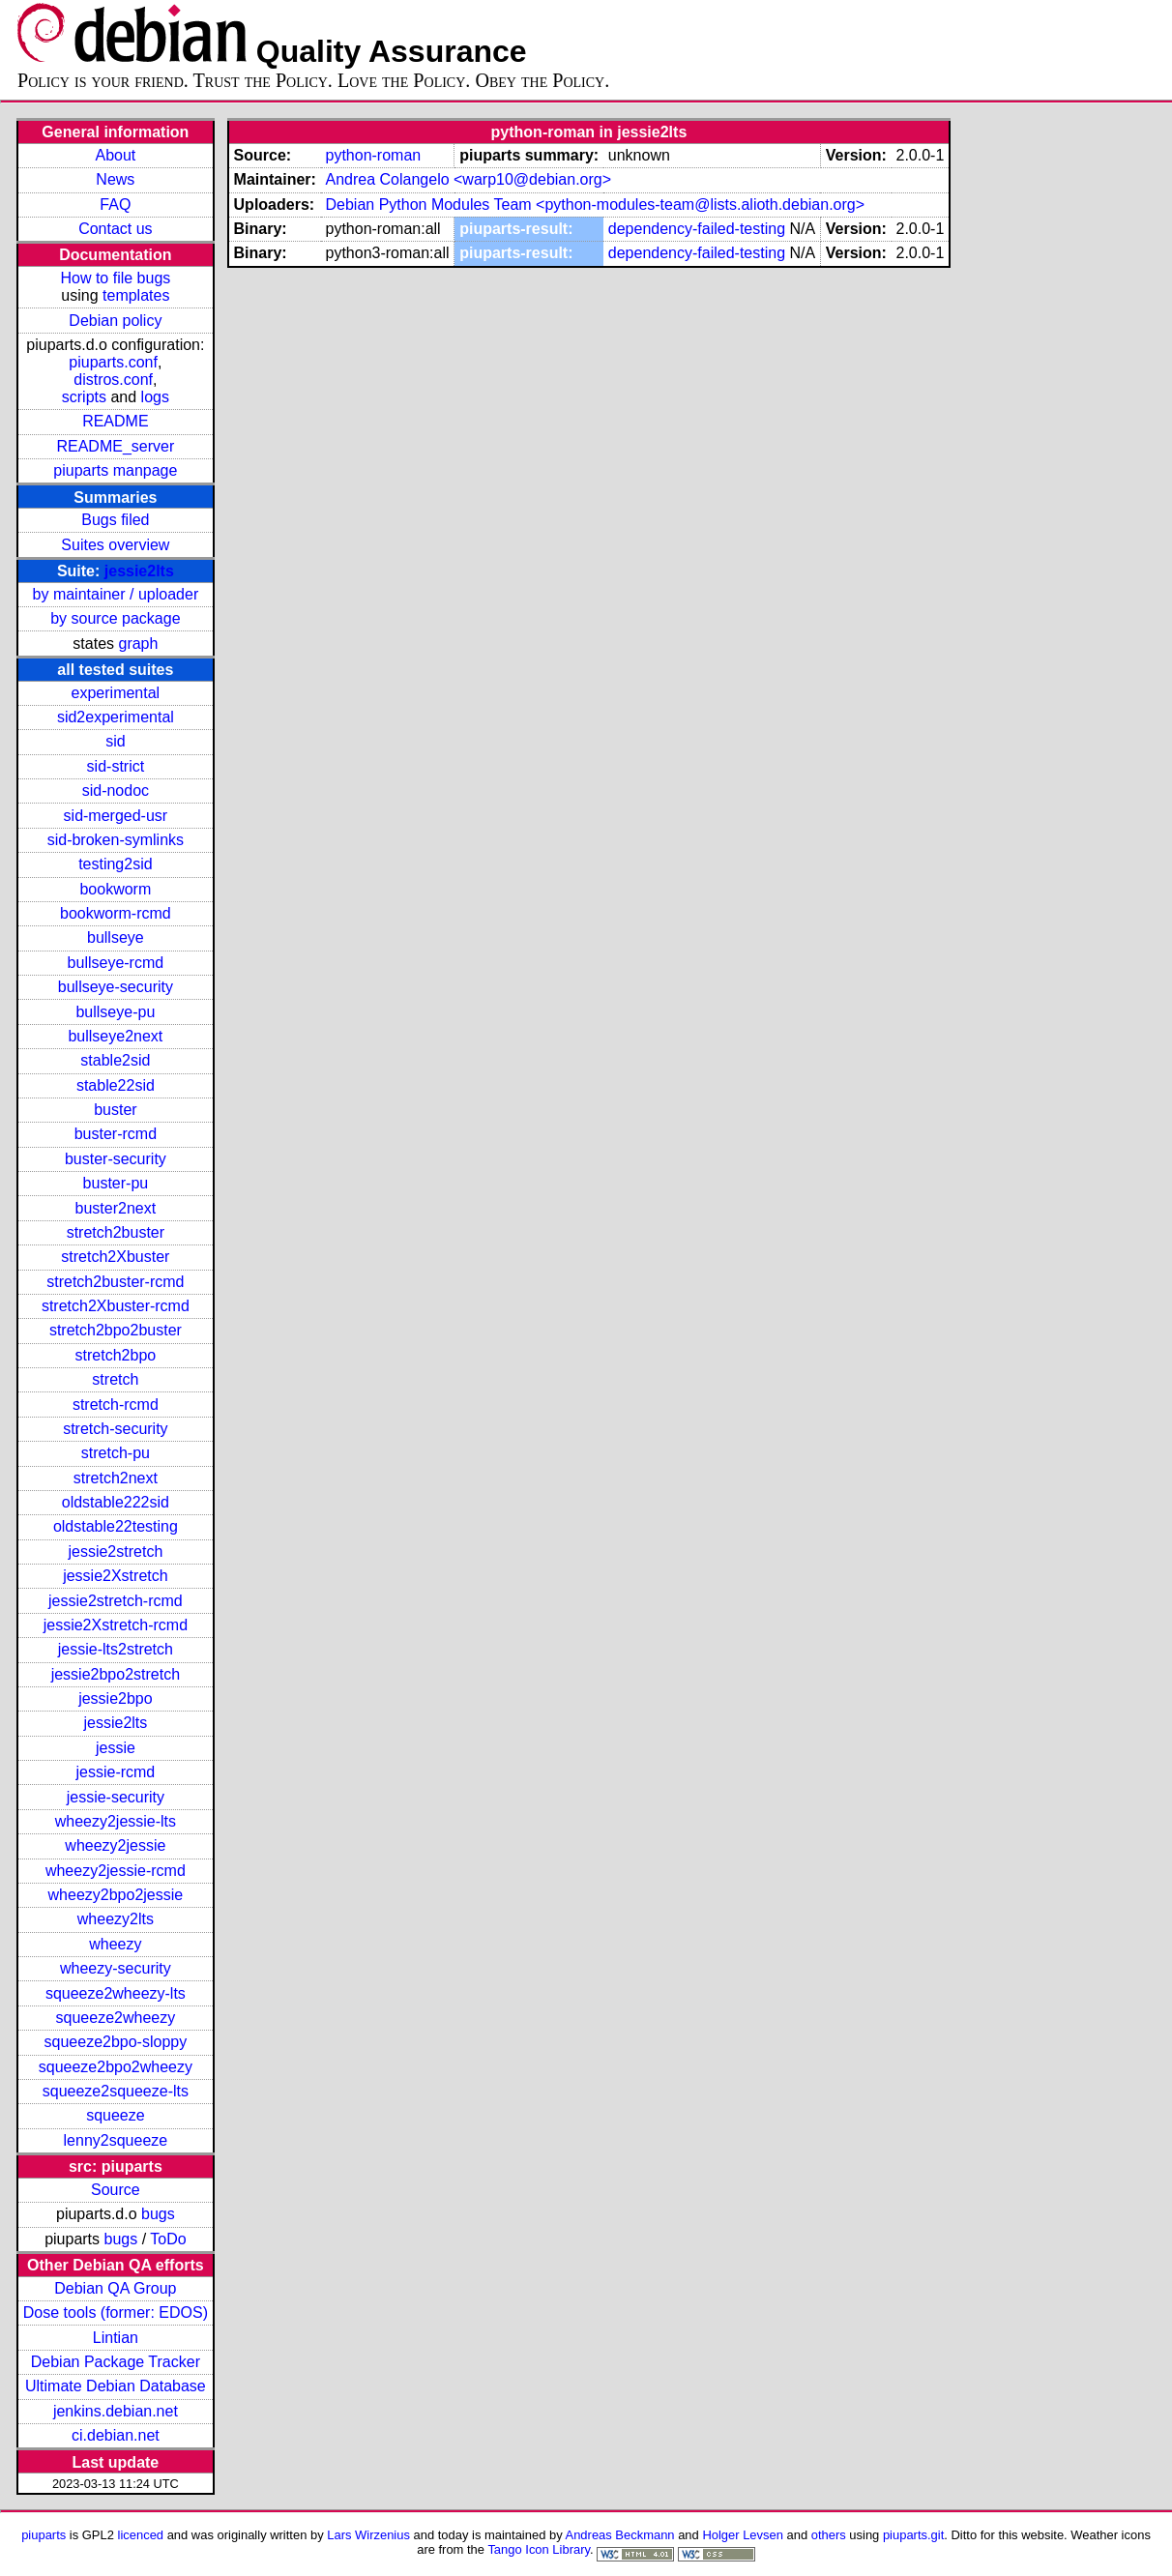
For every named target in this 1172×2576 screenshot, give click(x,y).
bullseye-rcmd (116, 962)
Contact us (115, 228)
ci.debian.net (116, 2435)
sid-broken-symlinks (115, 840)
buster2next (116, 1208)
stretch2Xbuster (115, 1256)
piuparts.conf (113, 362)
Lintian (115, 2337)
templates (136, 295)
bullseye (115, 937)
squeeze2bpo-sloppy (116, 2042)
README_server (115, 446)
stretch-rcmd (116, 1404)
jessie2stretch (115, 1551)
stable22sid (115, 1085)
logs (155, 397)
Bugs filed (115, 520)
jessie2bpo (115, 1698)
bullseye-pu (115, 1012)
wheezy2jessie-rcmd (115, 1870)
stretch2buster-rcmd (115, 1281)
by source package (115, 618)
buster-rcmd (115, 1134)
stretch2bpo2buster (115, 1330)
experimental (116, 693)
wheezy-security (115, 1968)
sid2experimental (115, 717)
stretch (115, 1379)
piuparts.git (913, 2535)
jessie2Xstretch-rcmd (116, 1625)
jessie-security (115, 1797)
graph (138, 643)
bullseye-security (115, 987)
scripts (84, 397)
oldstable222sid (115, 1502)
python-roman (373, 155)
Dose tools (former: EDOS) (115, 2312)
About (115, 155)
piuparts (43, 2535)
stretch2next (115, 1478)
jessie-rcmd (115, 1772)
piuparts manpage (115, 470)
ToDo (168, 2239)
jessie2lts (139, 571)
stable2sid (115, 1060)
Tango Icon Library (538, 2549)
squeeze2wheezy (116, 2017)
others (828, 2535)
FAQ (115, 204)
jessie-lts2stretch (115, 1649)
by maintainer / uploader (116, 594)
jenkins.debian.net (115, 2411)
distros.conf (113, 379)
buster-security (115, 1159)
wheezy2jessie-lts (115, 1821)
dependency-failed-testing (696, 228)
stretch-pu (115, 1453)
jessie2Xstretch (115, 1575)
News (115, 179)
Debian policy (115, 320)
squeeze (115, 2115)
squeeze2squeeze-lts (116, 2091)
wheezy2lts (115, 1919)
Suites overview (115, 545)
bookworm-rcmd (115, 913)
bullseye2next (115, 1036)
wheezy (115, 1944)
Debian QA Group (115, 2288)
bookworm (115, 889)
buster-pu (116, 1183)
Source (115, 2189)
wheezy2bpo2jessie (116, 1895)
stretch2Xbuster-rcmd (116, 1306)
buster (115, 1109)
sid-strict (116, 766)
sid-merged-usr (116, 815)
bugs (158, 2214)
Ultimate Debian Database (115, 2386)
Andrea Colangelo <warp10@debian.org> (468, 179)
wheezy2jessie (115, 1845)
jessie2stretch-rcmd (115, 1601)
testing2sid (115, 864)
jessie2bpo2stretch (115, 1674)
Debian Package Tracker (115, 2362)
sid (115, 741)
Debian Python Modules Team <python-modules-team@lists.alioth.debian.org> (594, 204)
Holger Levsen (742, 2535)
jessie (115, 1748)
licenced (141, 2535)
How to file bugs (115, 278)
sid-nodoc (115, 790)
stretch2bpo (116, 1355)
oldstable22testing (115, 1526)
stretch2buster (115, 1232)
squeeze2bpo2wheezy (115, 2067)
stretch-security (115, 1428)
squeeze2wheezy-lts (115, 1993)
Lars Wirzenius (368, 2535)
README (115, 421)
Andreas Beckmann (620, 2535)
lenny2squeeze (116, 2140)
